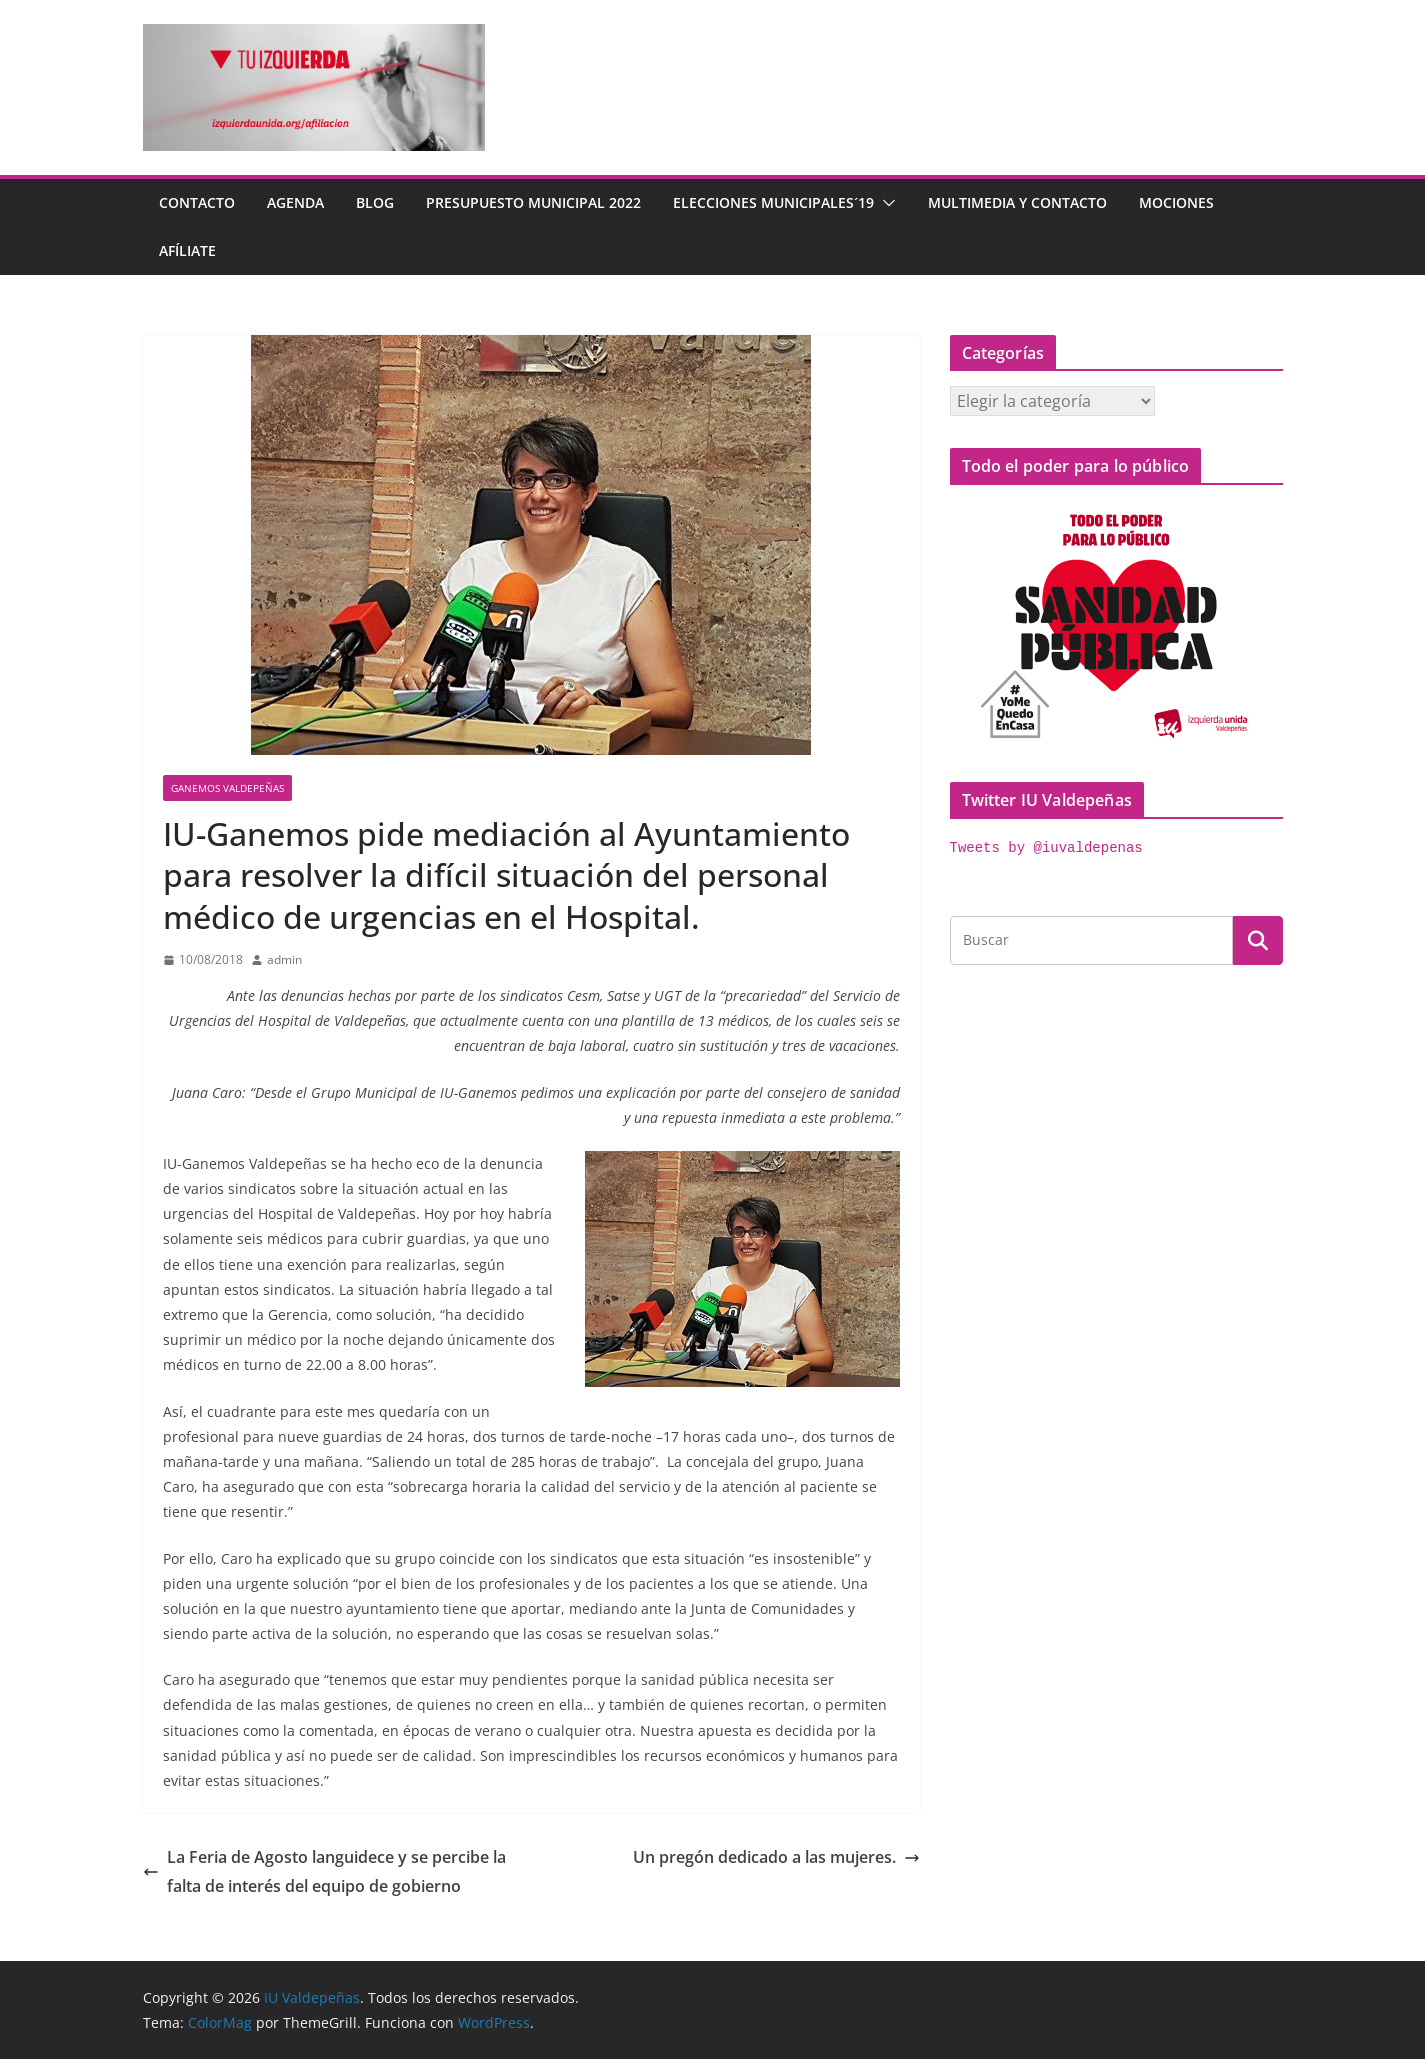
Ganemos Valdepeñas (227, 788)
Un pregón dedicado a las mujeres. (776, 1857)
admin (284, 959)
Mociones (1176, 202)
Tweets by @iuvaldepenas (1046, 848)
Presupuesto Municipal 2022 (533, 202)
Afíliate (187, 250)
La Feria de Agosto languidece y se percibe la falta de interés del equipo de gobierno (324, 1871)
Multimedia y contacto (1017, 202)
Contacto (197, 202)
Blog (375, 202)
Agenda (295, 202)
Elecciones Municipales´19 (773, 202)
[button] (885, 203)
